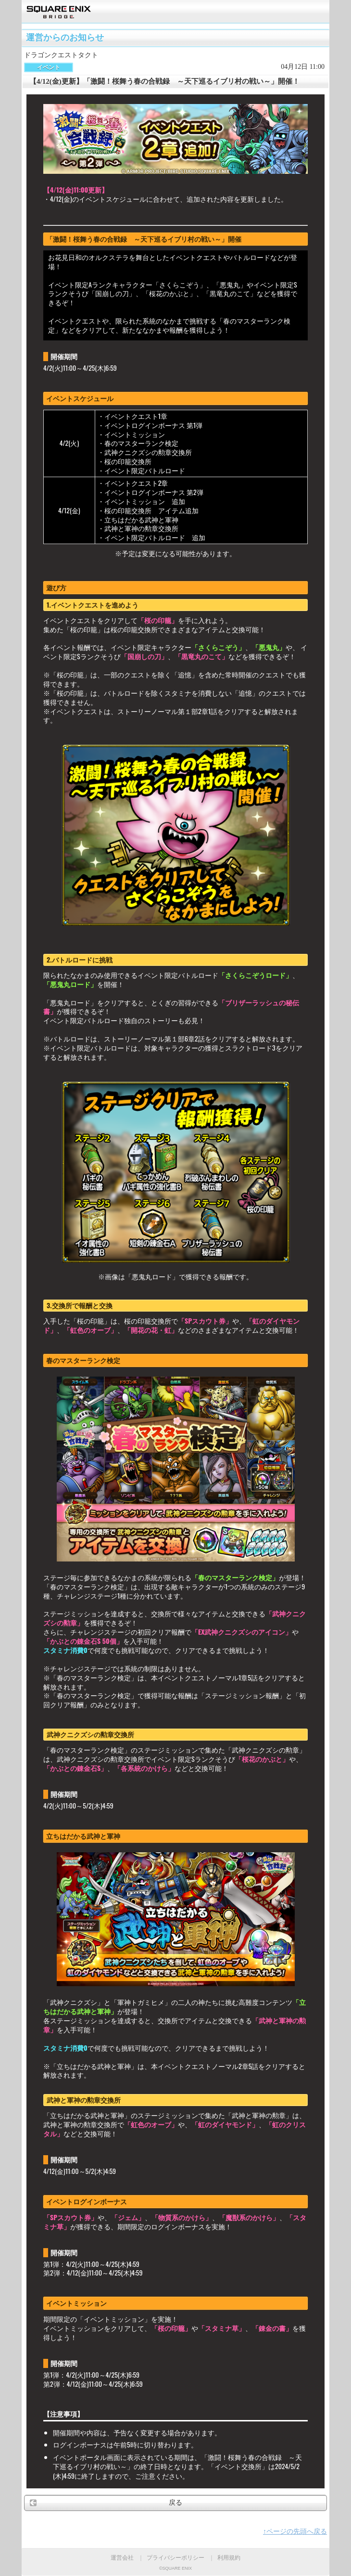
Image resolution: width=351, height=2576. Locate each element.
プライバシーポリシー (175, 2557)
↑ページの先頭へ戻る (295, 2531)
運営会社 (122, 2557)
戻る (175, 2502)
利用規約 (228, 2557)
